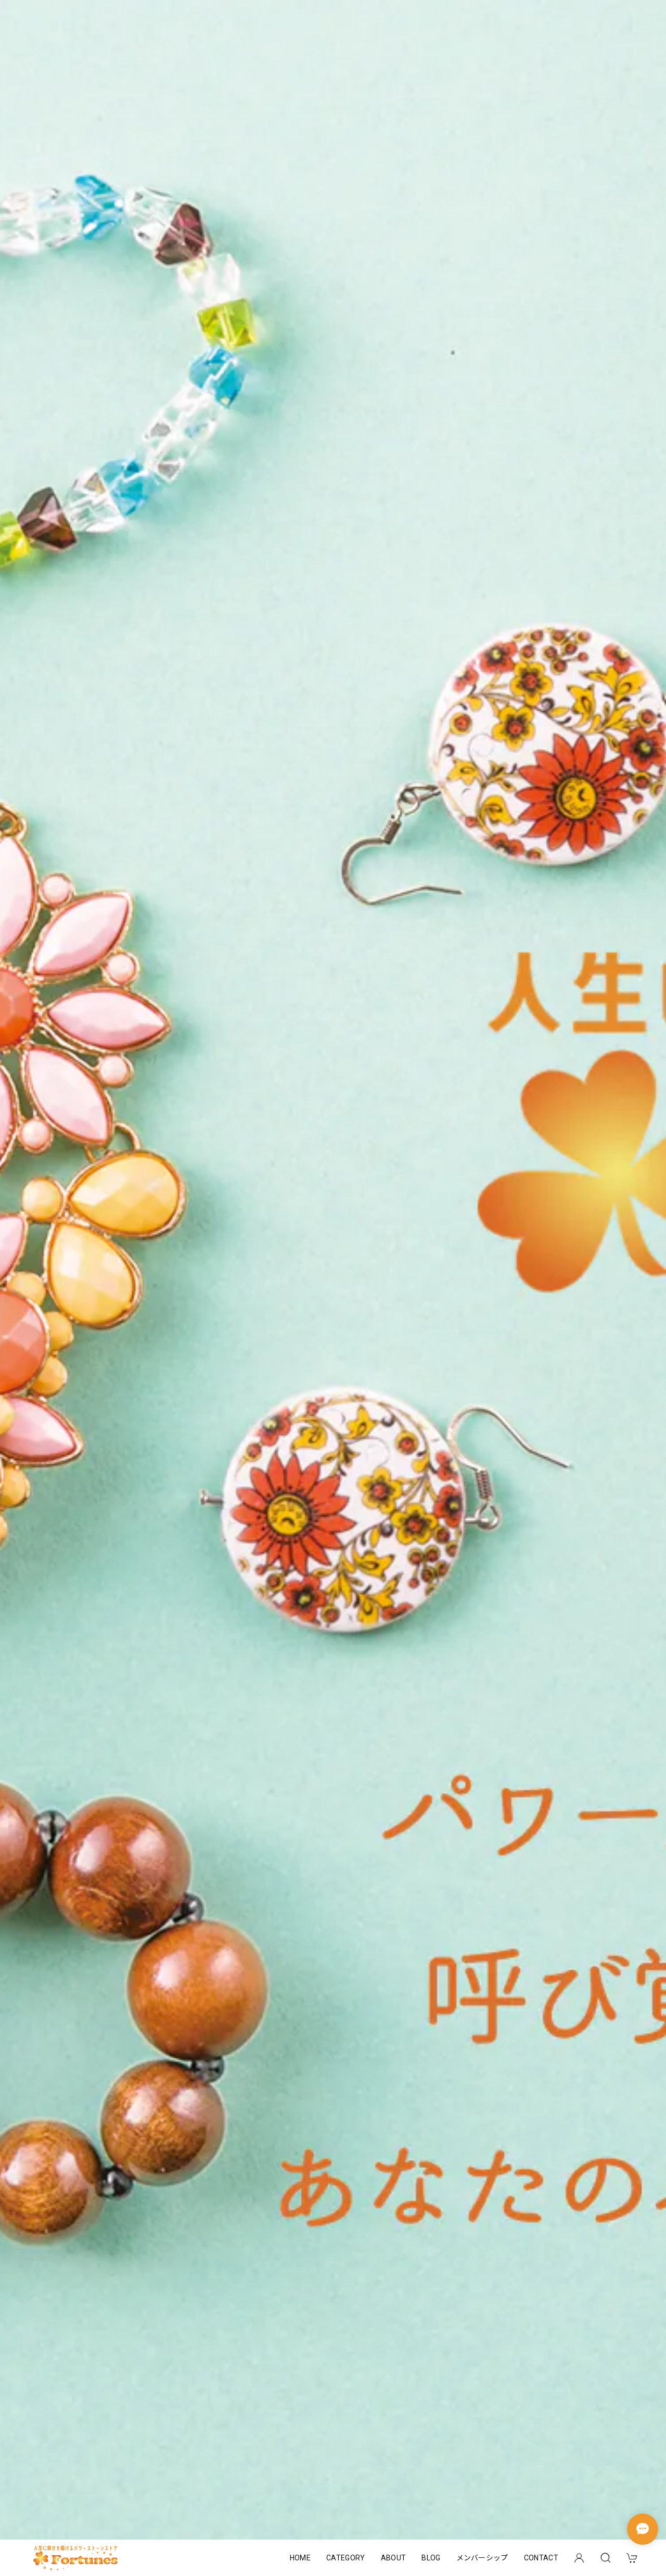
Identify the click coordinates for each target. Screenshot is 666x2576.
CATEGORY (345, 2558)
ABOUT (393, 2558)
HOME (300, 2558)
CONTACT (541, 2558)
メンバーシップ (482, 2558)
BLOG (430, 2558)
